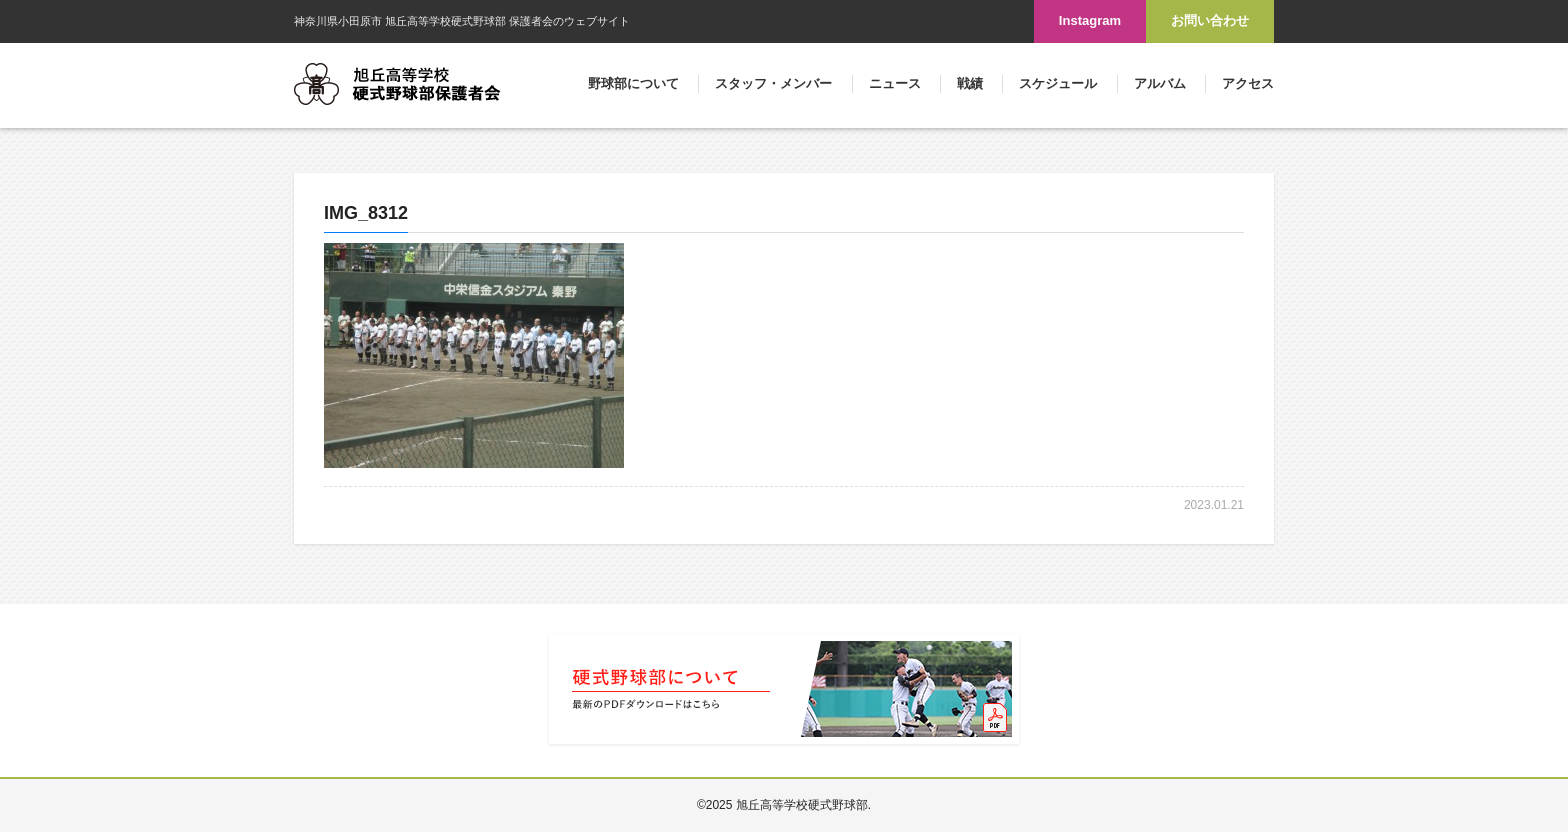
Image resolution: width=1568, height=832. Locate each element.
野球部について (633, 83)
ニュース (895, 83)
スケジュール (1058, 83)
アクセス (1248, 83)
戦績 (970, 83)
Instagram (1090, 20)
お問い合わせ (1210, 20)
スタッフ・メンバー (773, 83)
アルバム (1160, 83)
